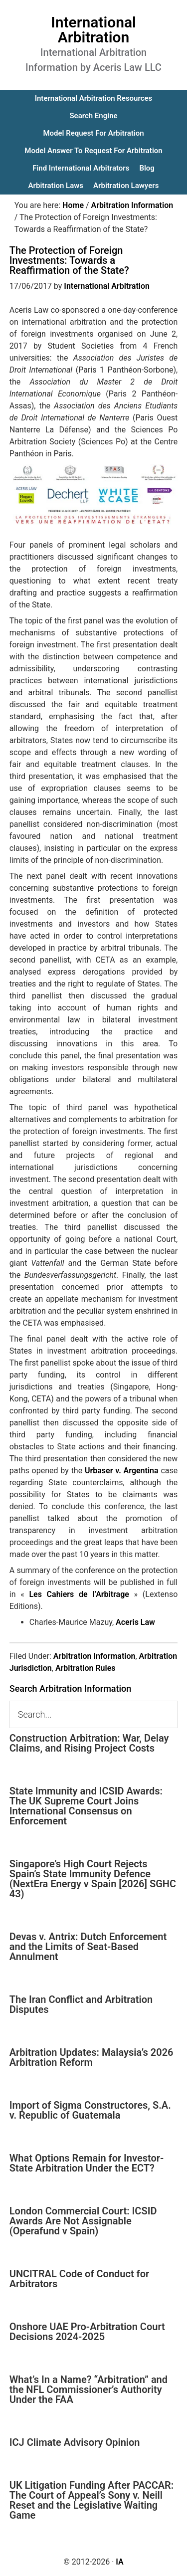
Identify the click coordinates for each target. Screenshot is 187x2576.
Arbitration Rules (85, 1668)
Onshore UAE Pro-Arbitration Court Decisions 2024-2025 (87, 2332)
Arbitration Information (94, 1656)
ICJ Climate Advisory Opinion (74, 2442)
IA (119, 2562)
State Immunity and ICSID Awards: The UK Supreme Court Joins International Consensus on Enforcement (86, 1806)
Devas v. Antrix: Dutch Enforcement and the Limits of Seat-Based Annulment (88, 1947)
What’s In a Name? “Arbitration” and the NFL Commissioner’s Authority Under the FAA (88, 2389)
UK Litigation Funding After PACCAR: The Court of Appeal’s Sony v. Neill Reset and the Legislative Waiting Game (91, 2500)
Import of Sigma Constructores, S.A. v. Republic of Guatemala (90, 2110)
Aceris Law (135, 1622)
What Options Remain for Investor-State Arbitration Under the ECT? (86, 2163)
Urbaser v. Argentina (122, 1470)
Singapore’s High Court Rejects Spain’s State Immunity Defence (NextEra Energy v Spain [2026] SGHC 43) (92, 1879)
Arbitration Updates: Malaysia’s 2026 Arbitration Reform (91, 2057)
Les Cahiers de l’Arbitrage (79, 1594)
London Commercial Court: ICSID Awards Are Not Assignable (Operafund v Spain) (83, 2221)
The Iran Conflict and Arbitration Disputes (81, 2004)
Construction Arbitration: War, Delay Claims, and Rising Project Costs (89, 1743)
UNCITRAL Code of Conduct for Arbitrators (79, 2279)
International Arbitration (93, 29)
